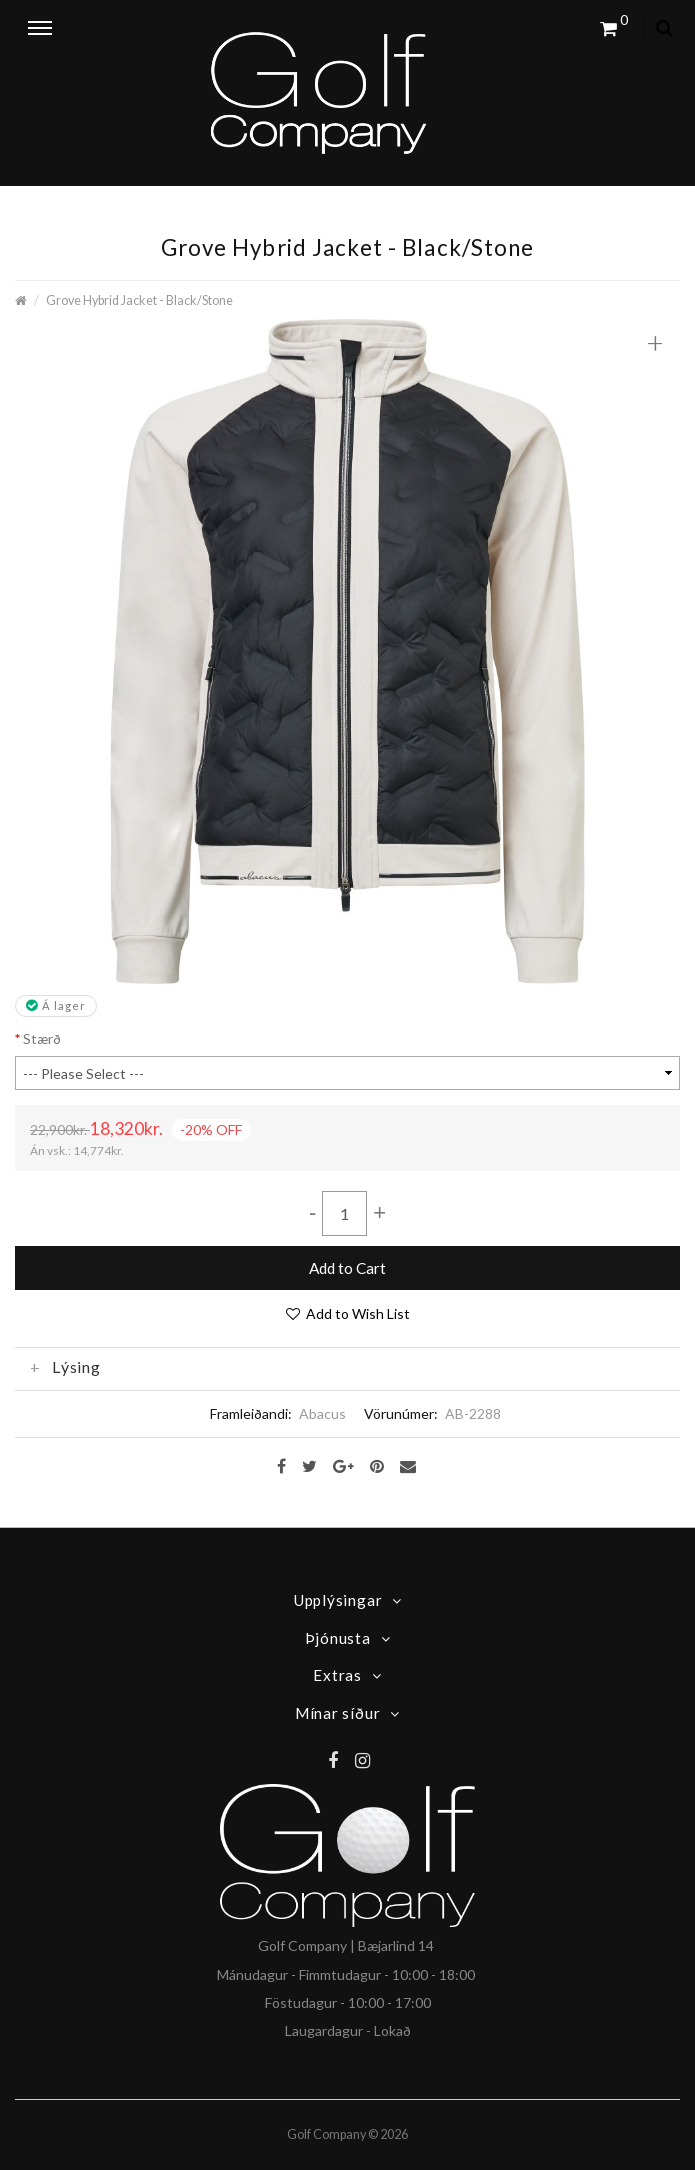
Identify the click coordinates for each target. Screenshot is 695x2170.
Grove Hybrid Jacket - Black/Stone (139, 300)
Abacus (322, 1413)
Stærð (42, 1038)
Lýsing (65, 1367)
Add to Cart (347, 1268)
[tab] (347, 1367)
